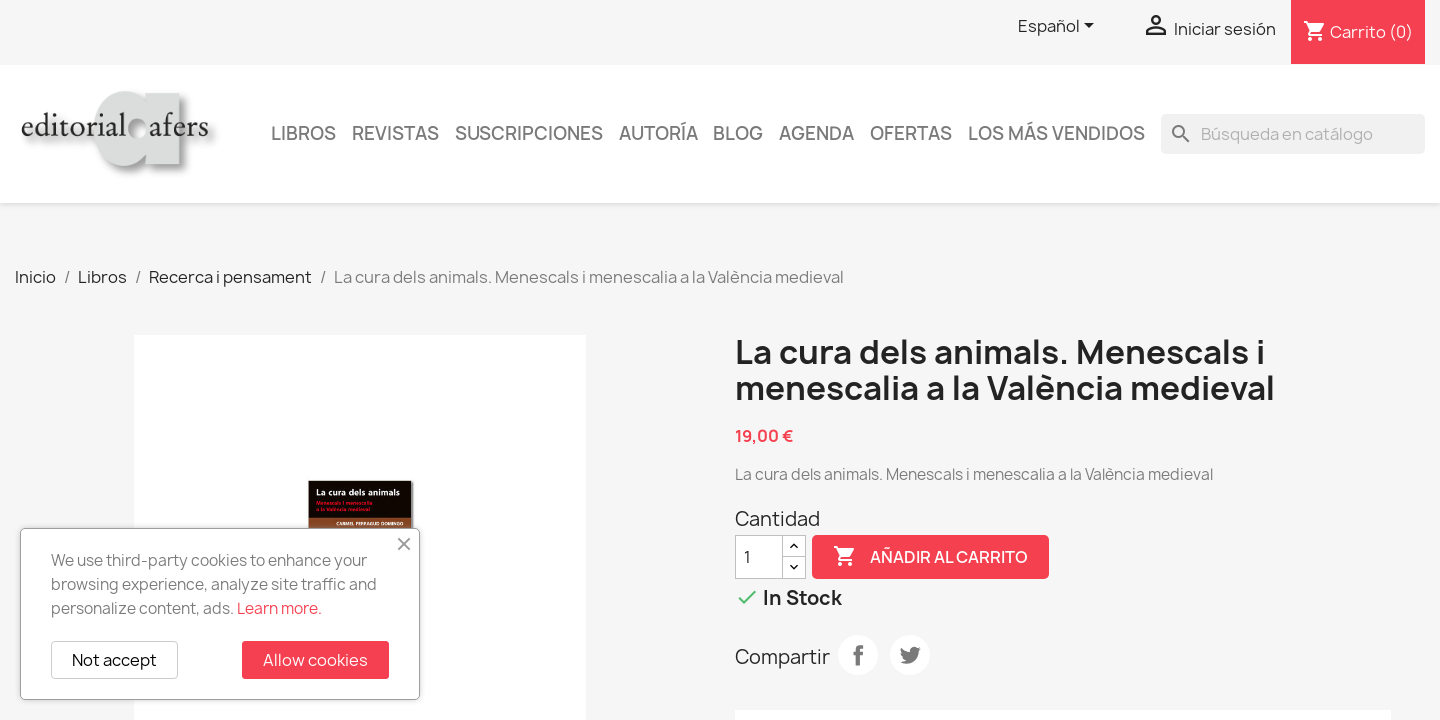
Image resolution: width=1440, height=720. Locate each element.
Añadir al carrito (930, 557)
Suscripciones (529, 133)
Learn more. (279, 608)
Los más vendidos (1056, 133)
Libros (303, 133)
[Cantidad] (759, 557)
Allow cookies (315, 660)
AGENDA (816, 133)
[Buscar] (1293, 134)
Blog (738, 133)
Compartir (858, 655)
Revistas (395, 133)
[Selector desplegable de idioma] (1059, 27)
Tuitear (910, 655)
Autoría (658, 133)
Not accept (114, 660)
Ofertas (911, 133)
